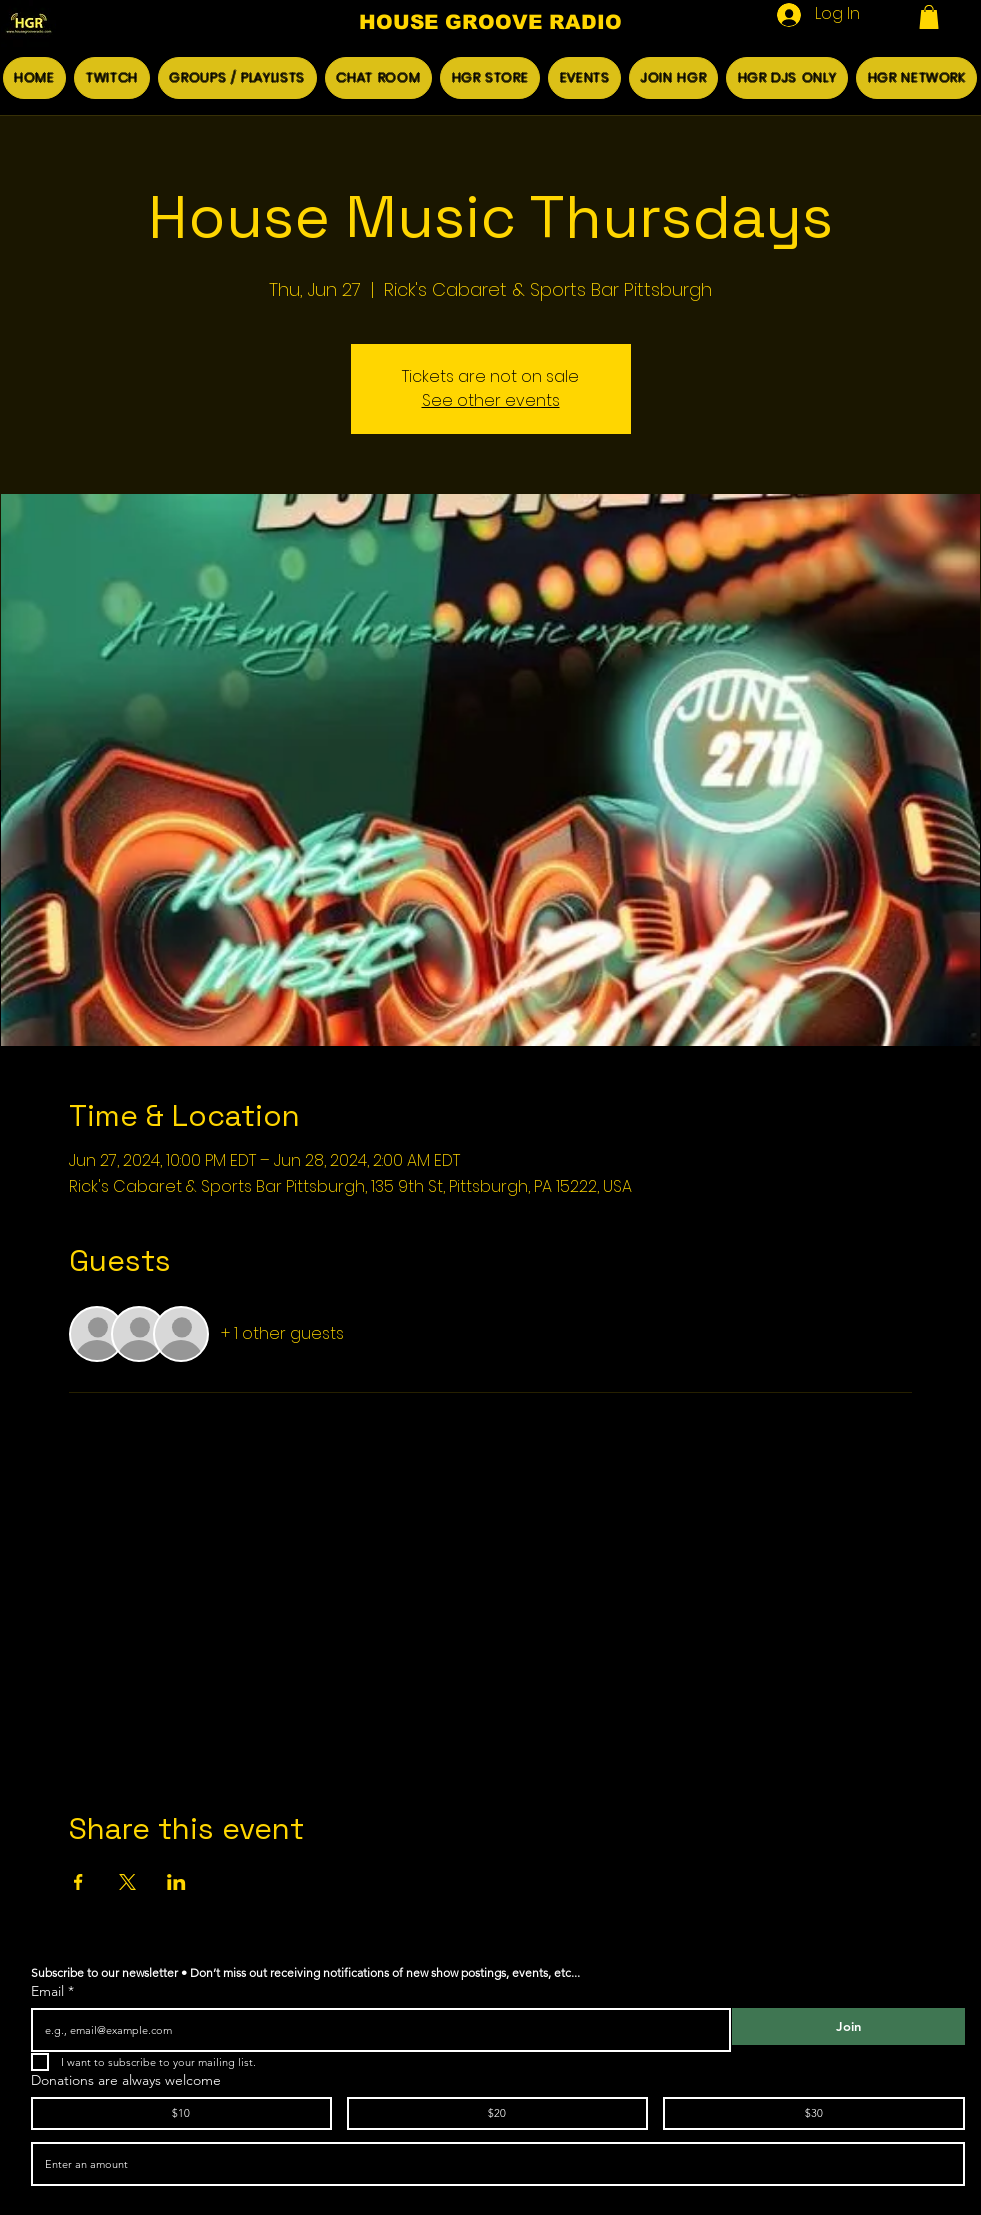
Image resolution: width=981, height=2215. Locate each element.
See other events (491, 400)
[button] (929, 17)
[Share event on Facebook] (78, 1882)
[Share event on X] (127, 1882)
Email (52, 1991)
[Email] (375, 2030)
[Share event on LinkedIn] (176, 1882)
